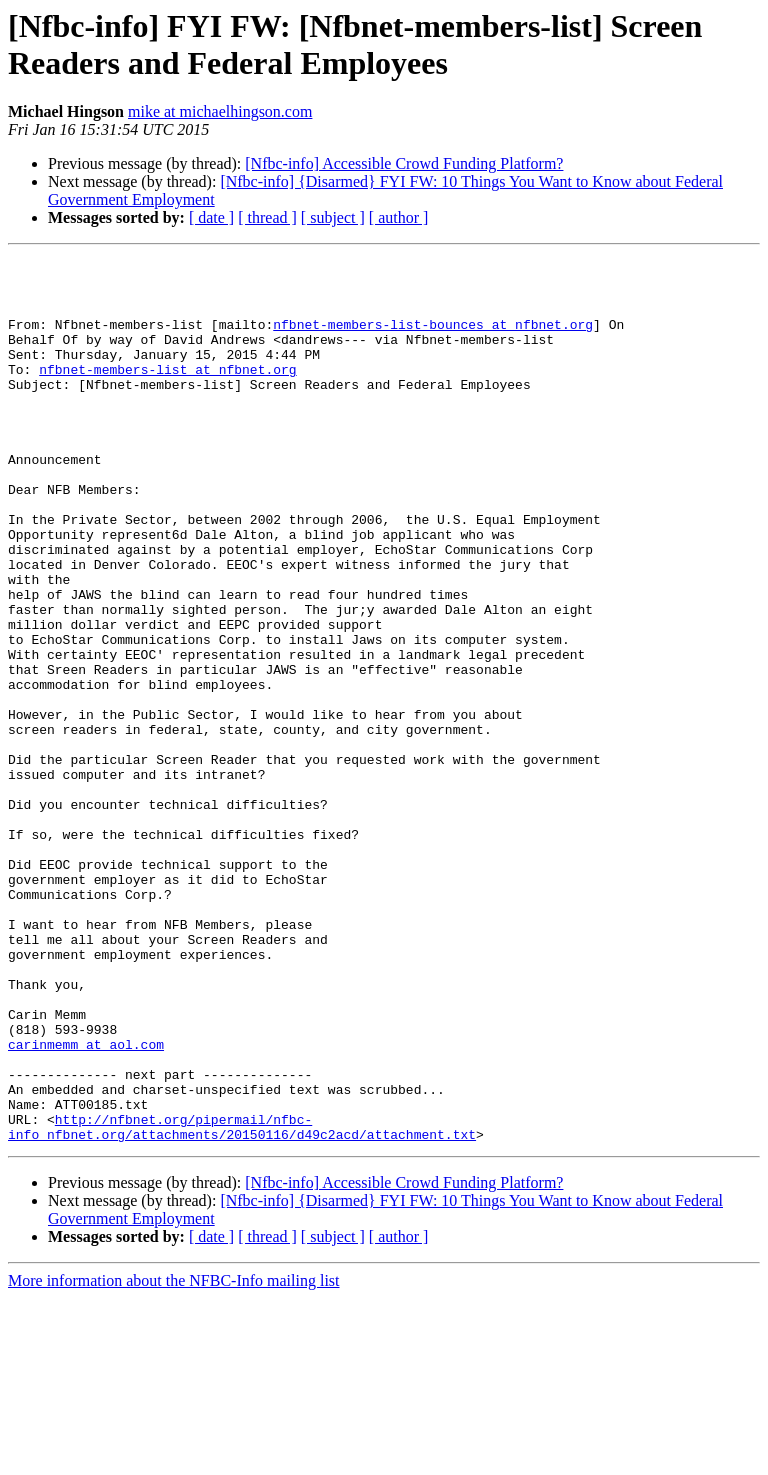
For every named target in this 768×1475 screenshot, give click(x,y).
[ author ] (399, 217)
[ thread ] (267, 217)
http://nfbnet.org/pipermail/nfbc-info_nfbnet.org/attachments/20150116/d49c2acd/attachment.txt (242, 1302)
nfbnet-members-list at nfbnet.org (167, 393)
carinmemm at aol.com (86, 1203)
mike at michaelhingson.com (220, 111)
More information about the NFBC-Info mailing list (174, 1457)
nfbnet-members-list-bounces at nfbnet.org (433, 339)
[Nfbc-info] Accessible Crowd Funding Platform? (404, 163)
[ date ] (211, 217)
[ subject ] (333, 217)
